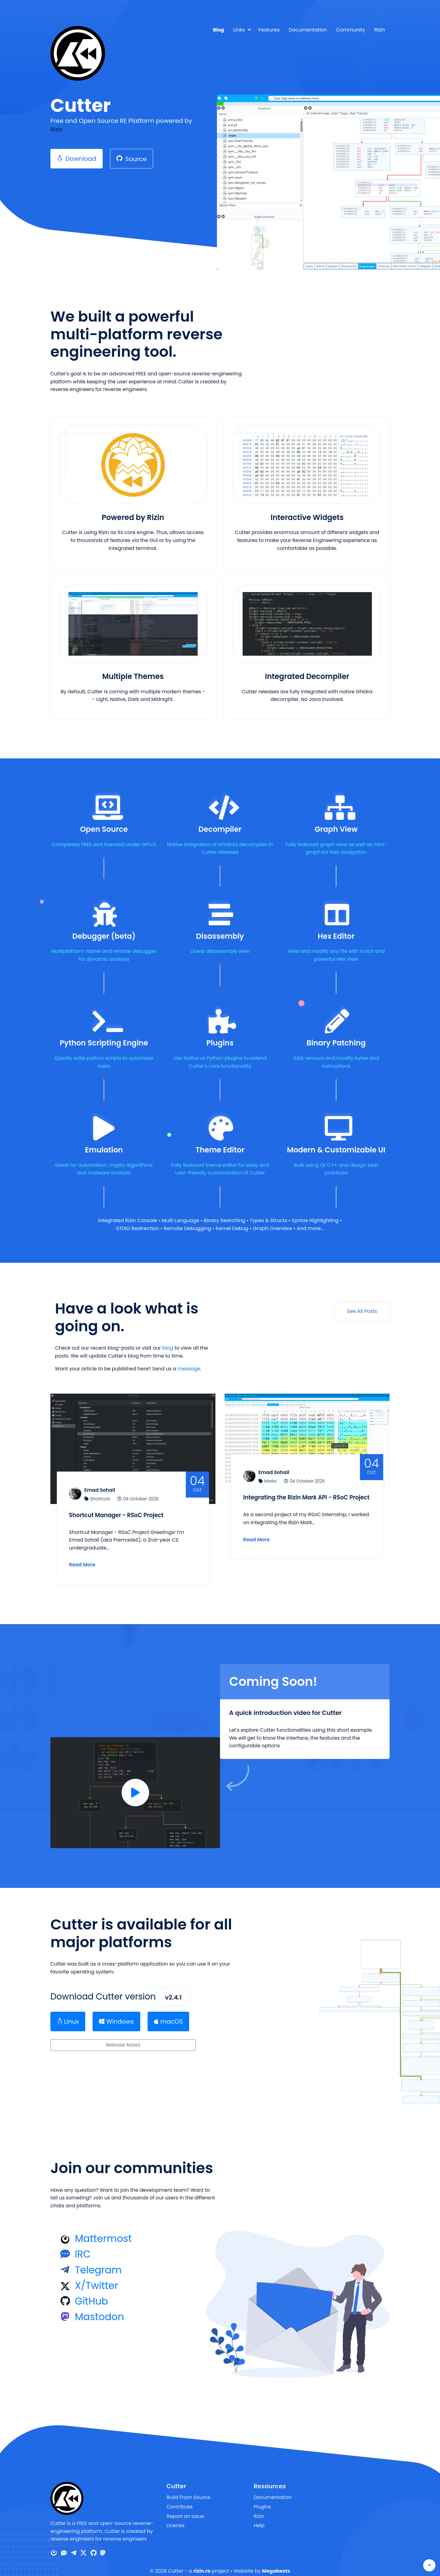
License (176, 2517)
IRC (83, 2246)
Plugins (262, 2498)
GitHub (91, 2293)
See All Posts (362, 1311)
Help (259, 2517)
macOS (168, 2013)
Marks (276, 1470)
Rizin (379, 29)
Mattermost (103, 2230)
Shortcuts (106, 1488)
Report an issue (185, 2508)
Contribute (180, 2498)
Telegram (98, 2261)
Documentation (308, 29)
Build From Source (189, 2489)
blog (167, 1347)
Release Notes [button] (123, 2036)
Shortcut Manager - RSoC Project (126, 1504)
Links (239, 29)
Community (350, 29)
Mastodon (99, 2309)
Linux (68, 2013)
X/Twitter (96, 2277)
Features (269, 29)
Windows (116, 2013)
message (189, 1368)
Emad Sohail (105, 1479)
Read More (88, 1553)
